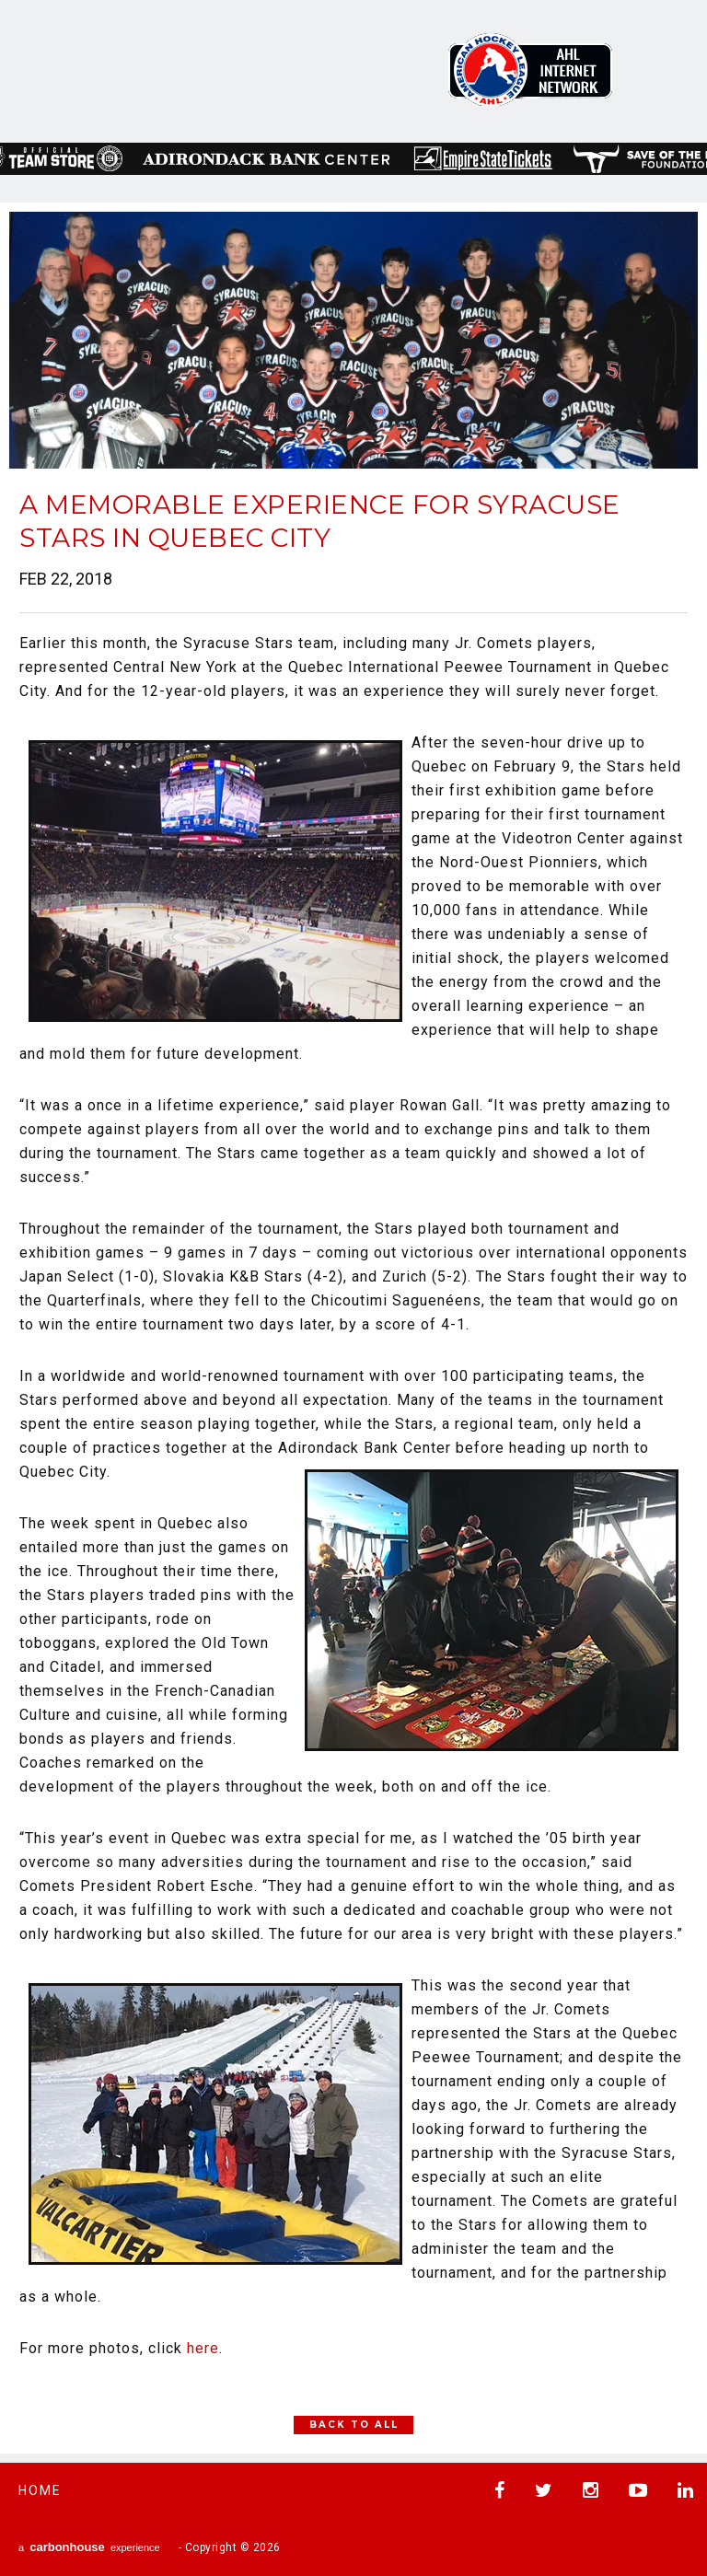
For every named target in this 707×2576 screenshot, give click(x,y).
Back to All (354, 2425)
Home (40, 2490)
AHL (530, 69)
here (203, 2348)
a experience (89, 2547)
